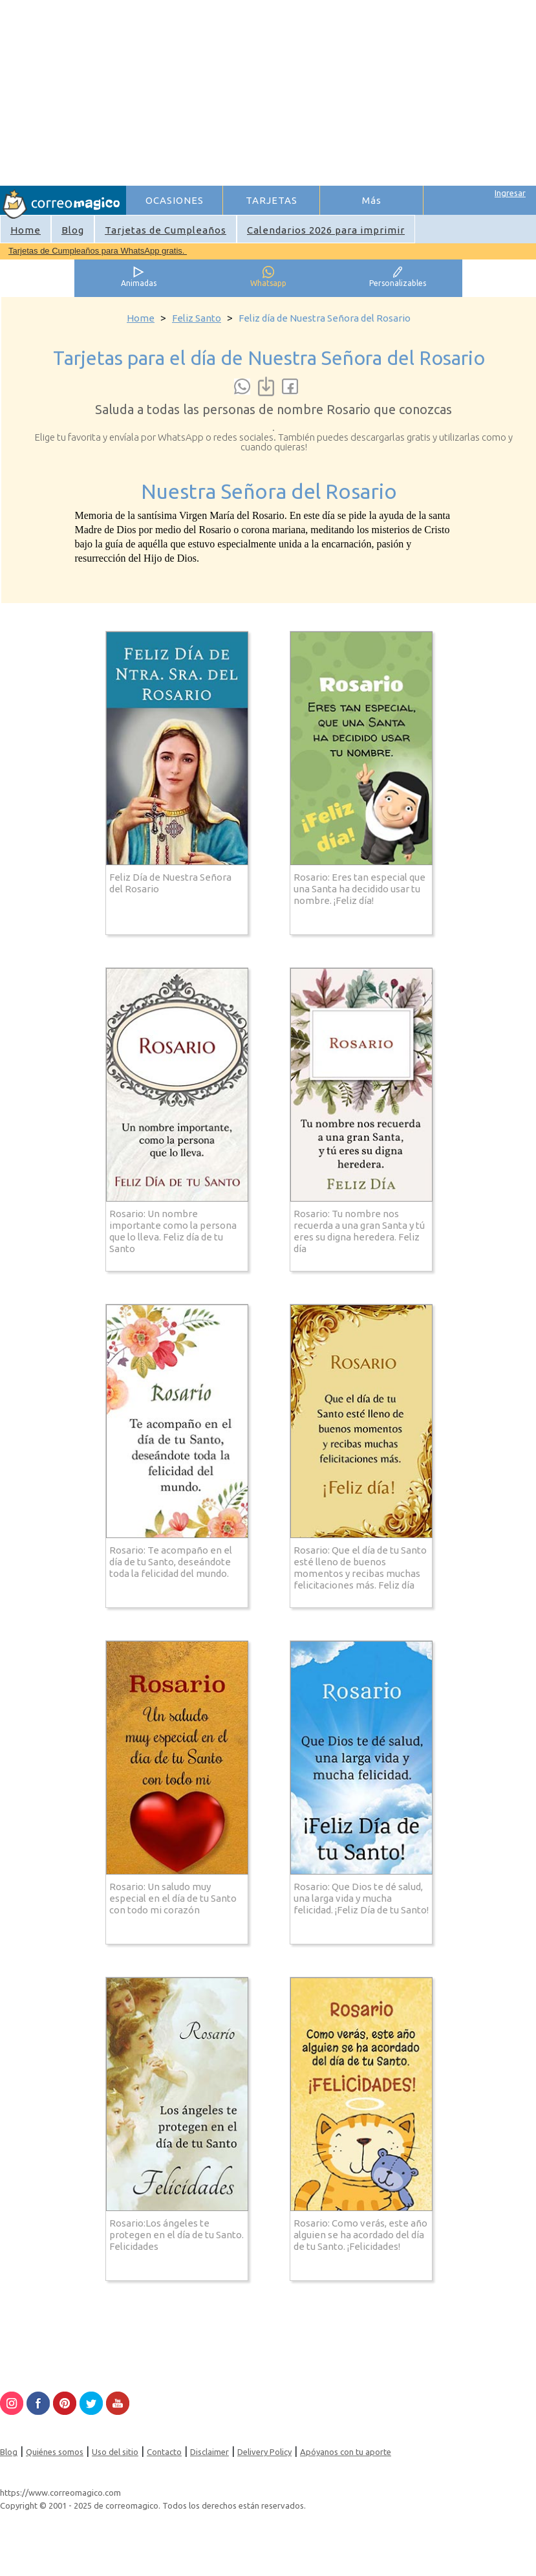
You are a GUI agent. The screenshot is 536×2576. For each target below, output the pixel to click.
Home (25, 230)
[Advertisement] (330, 91)
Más (371, 200)
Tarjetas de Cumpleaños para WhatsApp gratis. (97, 251)
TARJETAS (271, 200)
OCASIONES (174, 200)
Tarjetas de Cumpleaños (165, 230)
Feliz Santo (196, 318)
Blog (72, 230)
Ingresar (510, 192)
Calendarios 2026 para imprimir (326, 230)
